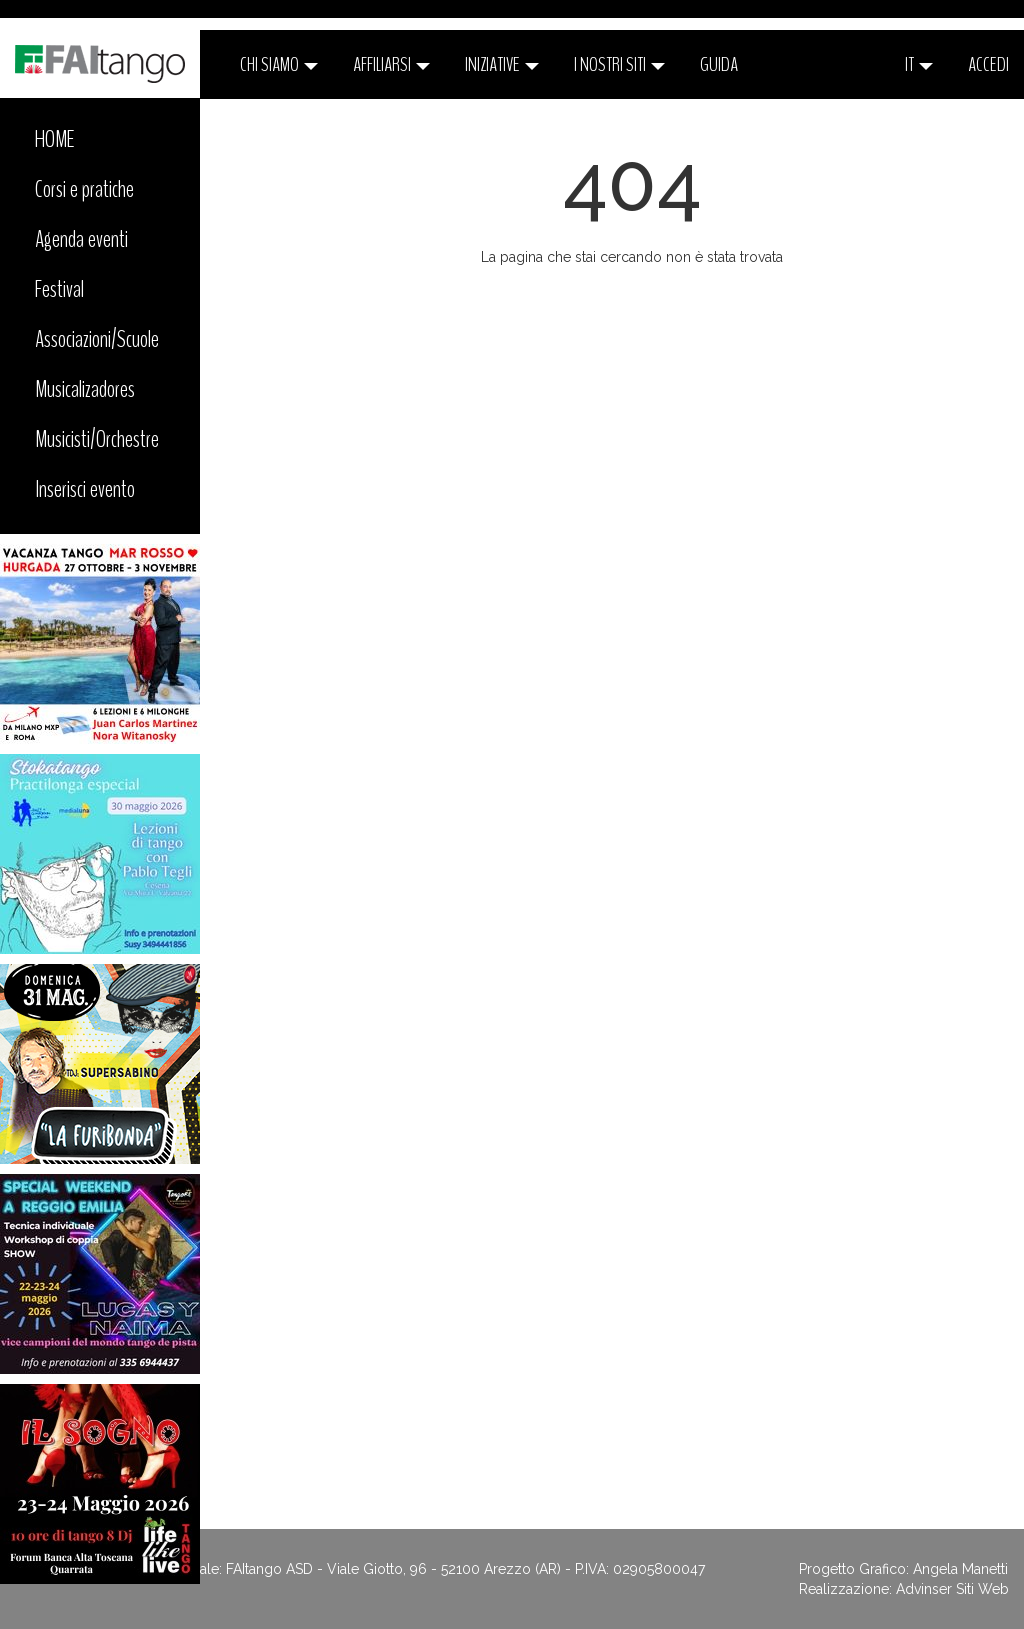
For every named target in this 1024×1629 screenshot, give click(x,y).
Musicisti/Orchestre (97, 439)
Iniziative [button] (502, 64)
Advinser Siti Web (952, 1589)
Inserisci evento (85, 489)
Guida (719, 64)
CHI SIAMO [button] (279, 64)
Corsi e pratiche (84, 189)
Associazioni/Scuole (97, 339)
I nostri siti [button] (619, 64)
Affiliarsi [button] (391, 64)
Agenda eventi (81, 239)
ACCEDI (988, 64)
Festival (59, 289)
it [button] (919, 64)
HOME (55, 139)
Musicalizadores (85, 389)
